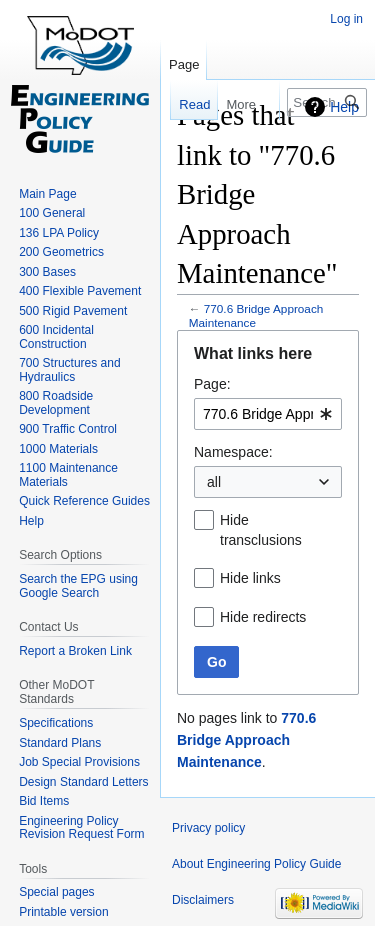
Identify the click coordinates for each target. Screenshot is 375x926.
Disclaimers (203, 900)
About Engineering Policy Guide (256, 864)
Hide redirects (263, 617)
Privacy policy (208, 828)
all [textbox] (214, 482)
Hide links (250, 578)
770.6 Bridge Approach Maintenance (256, 315)
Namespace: (233, 452)
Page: (212, 384)
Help (344, 107)
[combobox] (268, 414)
